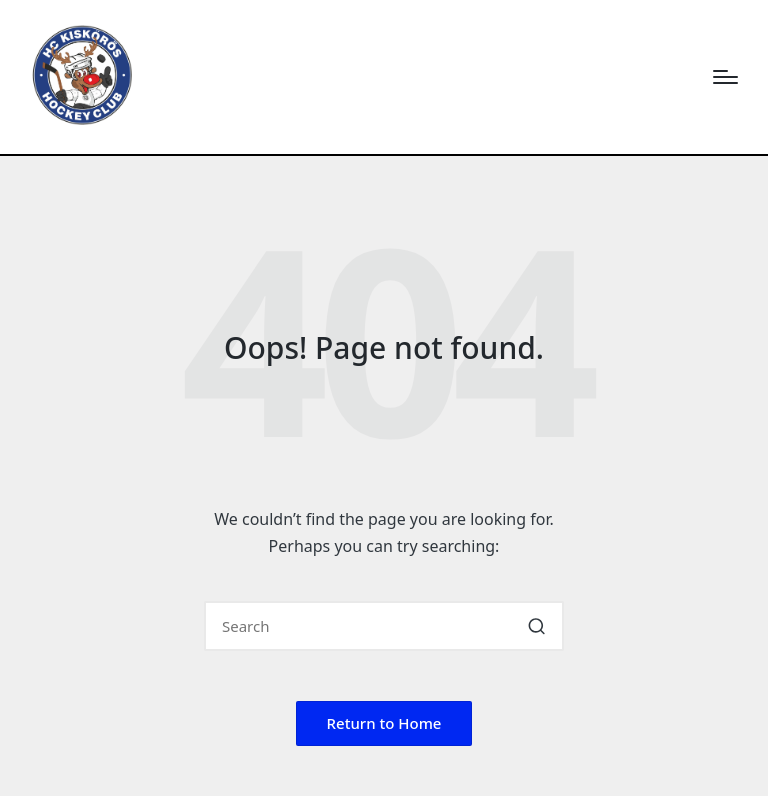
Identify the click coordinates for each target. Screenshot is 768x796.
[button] (536, 626)
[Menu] (725, 77)
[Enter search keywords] (384, 626)
